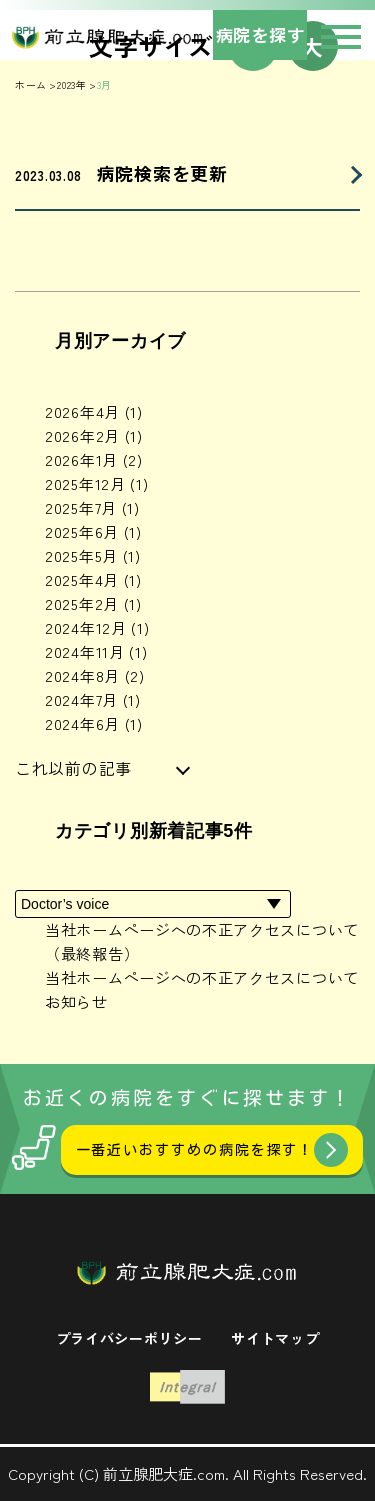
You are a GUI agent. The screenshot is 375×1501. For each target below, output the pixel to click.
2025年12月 (96, 483)
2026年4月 (94, 411)
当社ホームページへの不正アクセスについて (202, 977)
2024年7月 (93, 699)
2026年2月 (94, 435)
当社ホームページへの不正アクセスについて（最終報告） (202, 941)
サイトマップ (275, 1338)
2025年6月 (93, 531)
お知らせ (76, 1001)
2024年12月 (97, 627)
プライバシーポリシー (129, 1338)
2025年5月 (93, 555)
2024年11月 (96, 651)
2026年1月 (94, 459)
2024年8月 (95, 675)
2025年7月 (92, 507)
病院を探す (260, 34)
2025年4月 (93, 579)
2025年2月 (93, 603)
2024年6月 (94, 723)
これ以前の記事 (73, 768)
